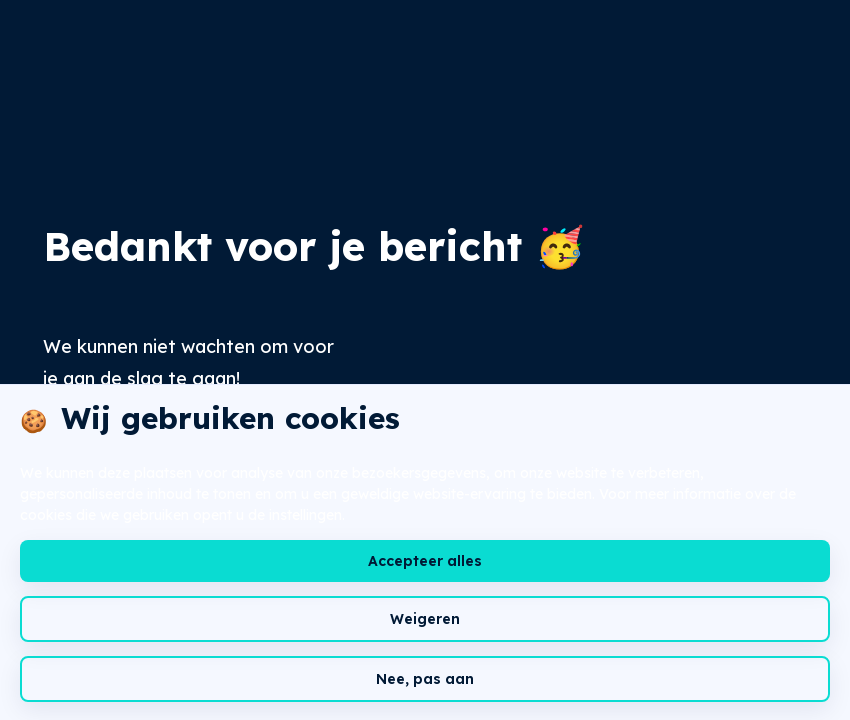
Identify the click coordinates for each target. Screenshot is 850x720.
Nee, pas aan (425, 679)
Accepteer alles (425, 561)
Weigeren (425, 619)
